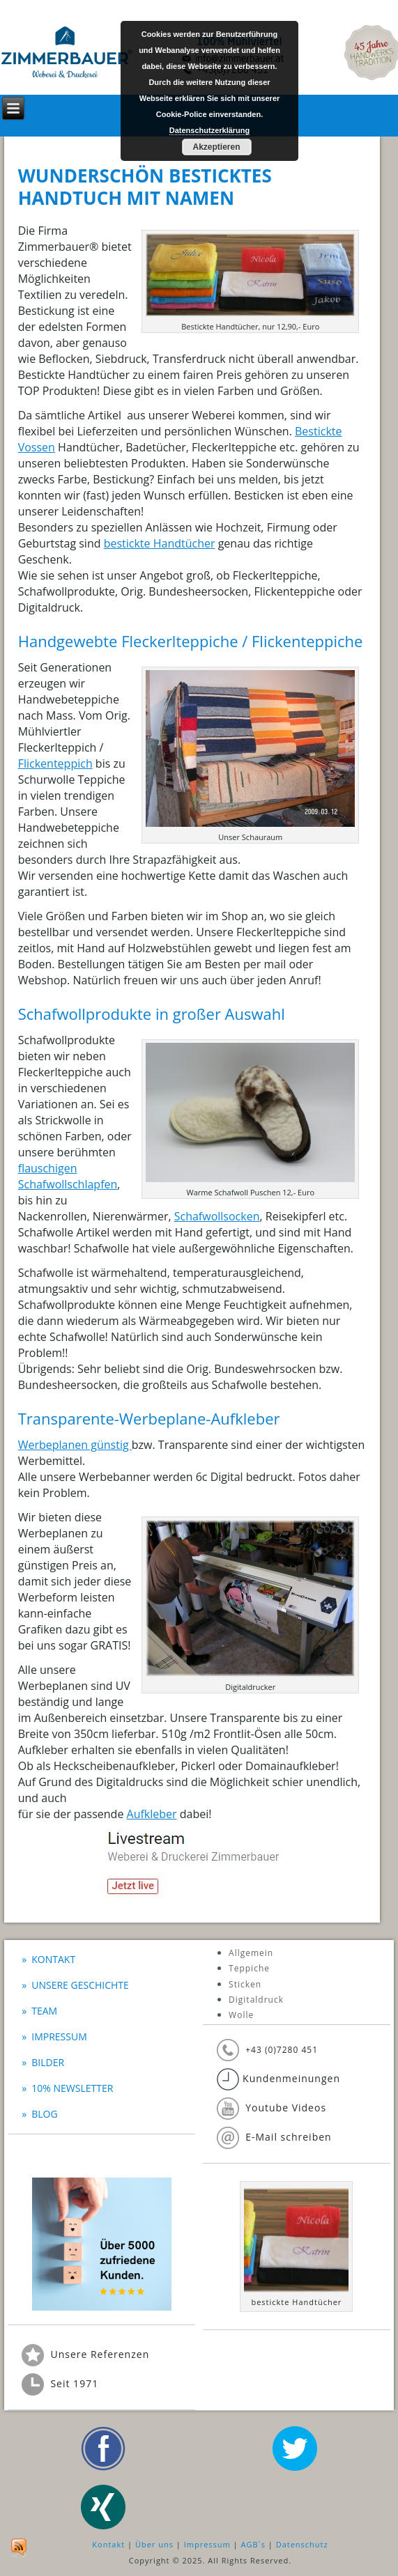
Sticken (245, 1984)
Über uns (154, 2544)
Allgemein (251, 1953)
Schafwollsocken (217, 1216)
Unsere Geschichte (80, 1985)
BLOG (44, 2113)
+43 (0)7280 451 (281, 2050)
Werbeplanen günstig (75, 1444)
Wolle (241, 2015)
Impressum (59, 2036)
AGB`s (253, 2544)
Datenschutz (302, 2544)
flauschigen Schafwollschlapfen (68, 1176)
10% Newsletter (72, 2088)
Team (44, 2010)
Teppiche (249, 1968)
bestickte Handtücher (159, 543)
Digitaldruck (256, 1999)
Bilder (47, 2062)
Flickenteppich (55, 763)
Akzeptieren (216, 147)
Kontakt (53, 1959)
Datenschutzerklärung (209, 130)
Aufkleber (152, 1814)
